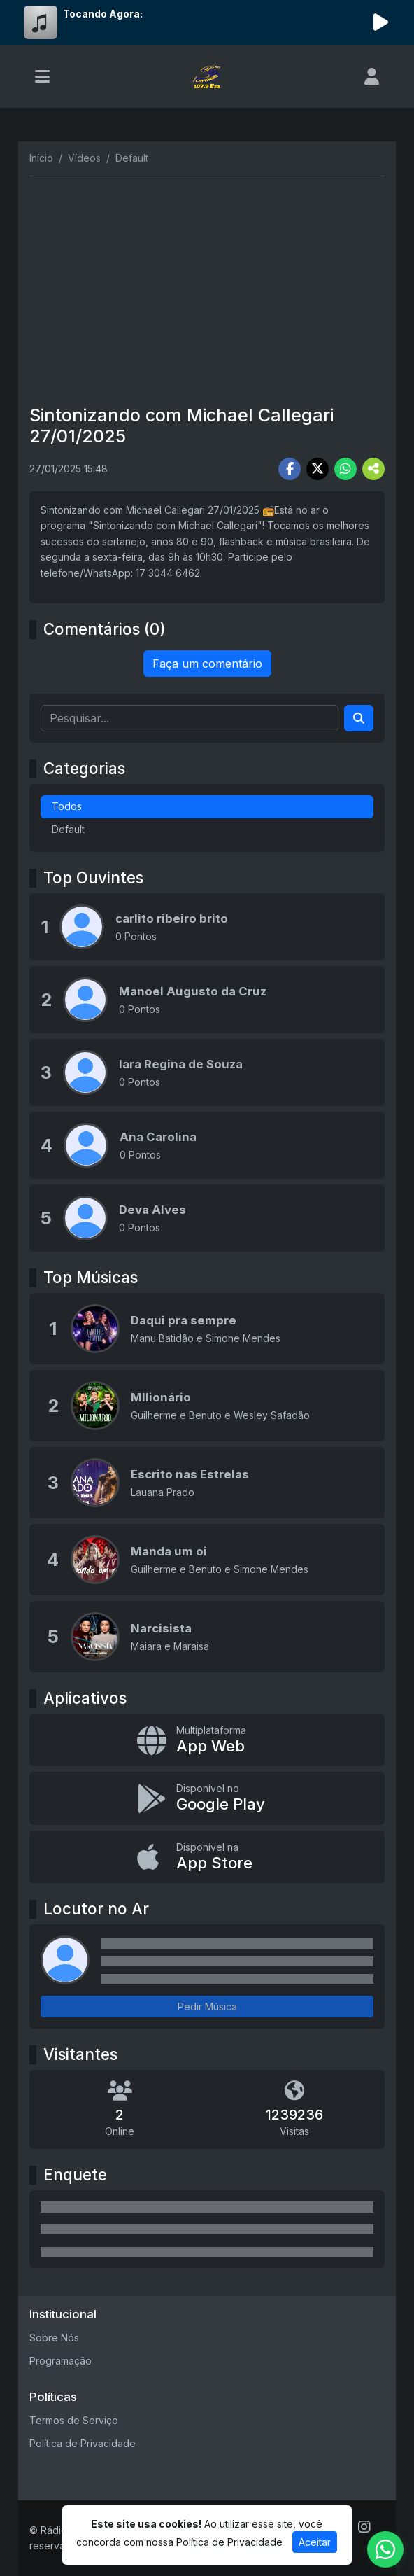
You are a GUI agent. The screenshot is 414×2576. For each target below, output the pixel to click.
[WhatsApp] (385, 2549)
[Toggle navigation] (42, 76)
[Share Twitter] (317, 469)
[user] (371, 76)
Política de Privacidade (82, 2443)
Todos (67, 806)
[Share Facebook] (289, 469)
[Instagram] (364, 2527)
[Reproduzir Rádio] (380, 22)
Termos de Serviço (73, 2420)
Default (68, 829)
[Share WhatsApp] (345, 469)
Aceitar (315, 2542)
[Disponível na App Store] (207, 1856)
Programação (60, 2361)
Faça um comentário (207, 664)
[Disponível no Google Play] (207, 1798)
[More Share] (373, 469)
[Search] (358, 718)
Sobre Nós (54, 2338)
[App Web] (207, 1740)
